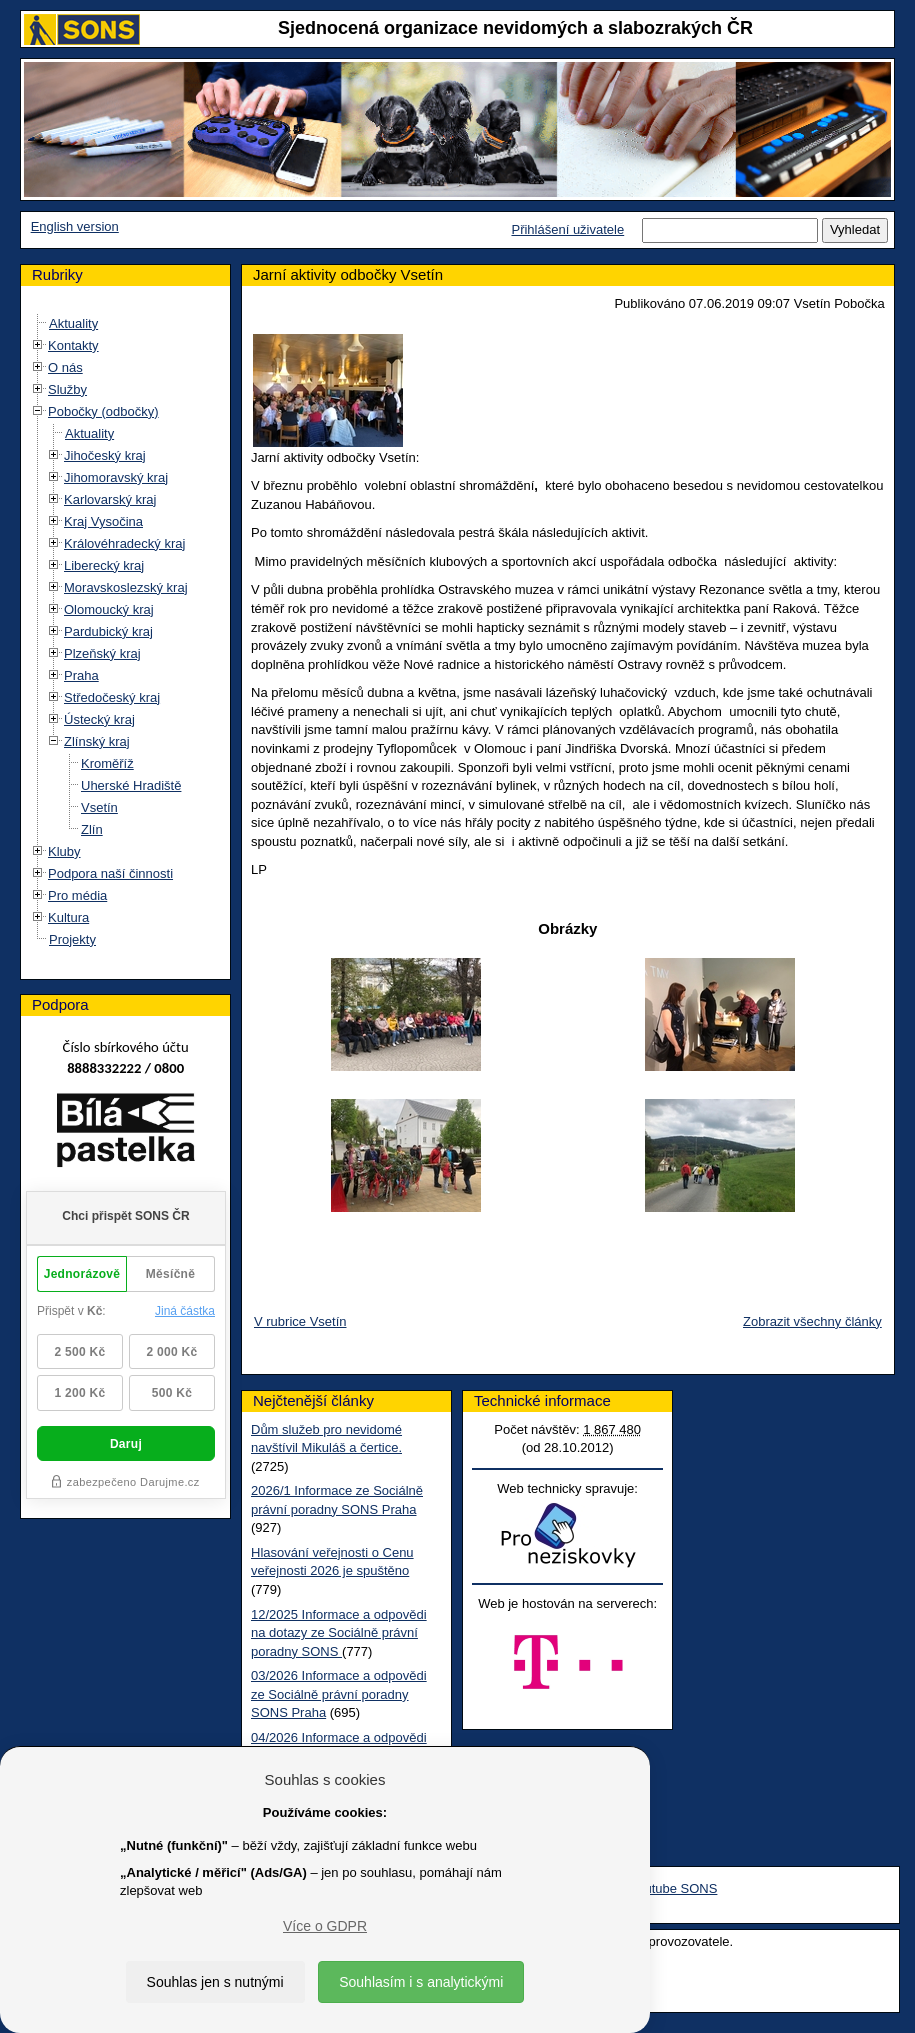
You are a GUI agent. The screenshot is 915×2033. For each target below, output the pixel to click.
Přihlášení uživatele (567, 229)
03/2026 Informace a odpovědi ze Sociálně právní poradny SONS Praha (339, 1694)
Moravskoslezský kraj (126, 587)
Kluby (64, 851)
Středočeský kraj (112, 697)
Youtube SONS (674, 1888)
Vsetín (99, 807)
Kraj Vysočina (103, 521)
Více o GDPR (325, 1926)
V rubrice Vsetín (300, 1321)
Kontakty (73, 345)
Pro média (77, 895)
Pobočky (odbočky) (103, 411)
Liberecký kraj (104, 565)
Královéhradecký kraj (124, 543)
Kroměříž (107, 763)
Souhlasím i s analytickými (421, 1982)
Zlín (92, 829)
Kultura (68, 917)
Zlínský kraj (97, 741)
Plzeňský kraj (102, 653)
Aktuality (73, 323)
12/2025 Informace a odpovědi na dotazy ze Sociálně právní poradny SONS (339, 1633)
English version (75, 226)
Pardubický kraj (108, 631)
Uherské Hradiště (131, 785)
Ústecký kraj (99, 719)
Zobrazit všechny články (812, 1321)
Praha (81, 675)
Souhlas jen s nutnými (215, 1982)
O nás (65, 367)
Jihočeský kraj (105, 455)
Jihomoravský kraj (116, 477)
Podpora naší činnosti (110, 873)
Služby (67, 389)
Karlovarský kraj (110, 499)
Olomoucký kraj (109, 609)
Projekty (72, 939)
